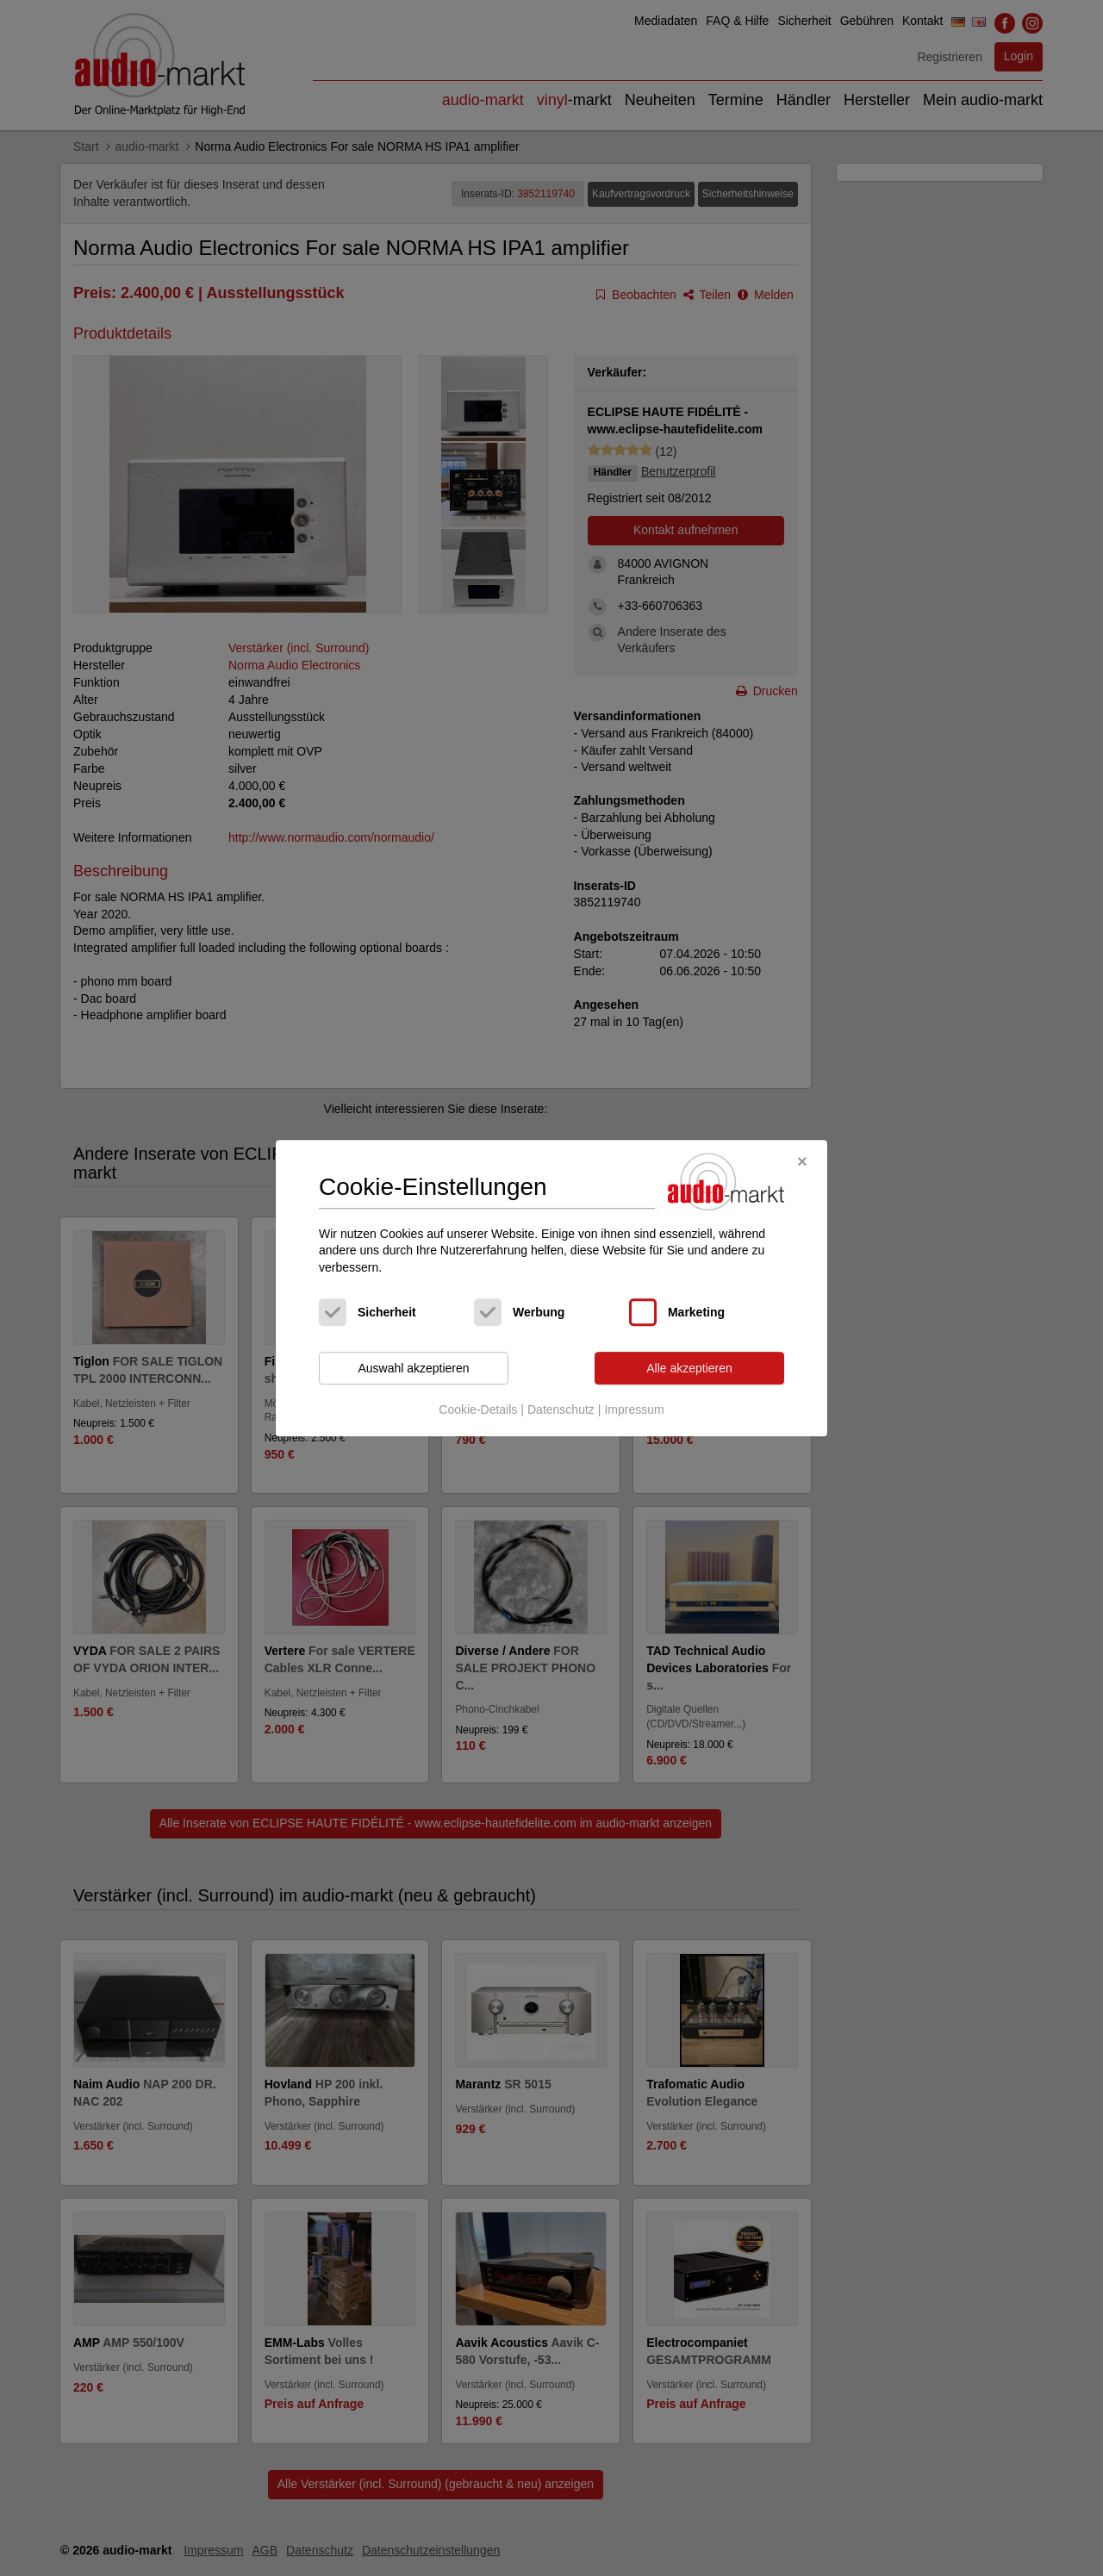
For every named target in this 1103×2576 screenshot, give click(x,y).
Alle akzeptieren (689, 1368)
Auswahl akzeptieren (413, 1368)
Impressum (634, 1409)
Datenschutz (561, 1409)
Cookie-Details (478, 1409)
